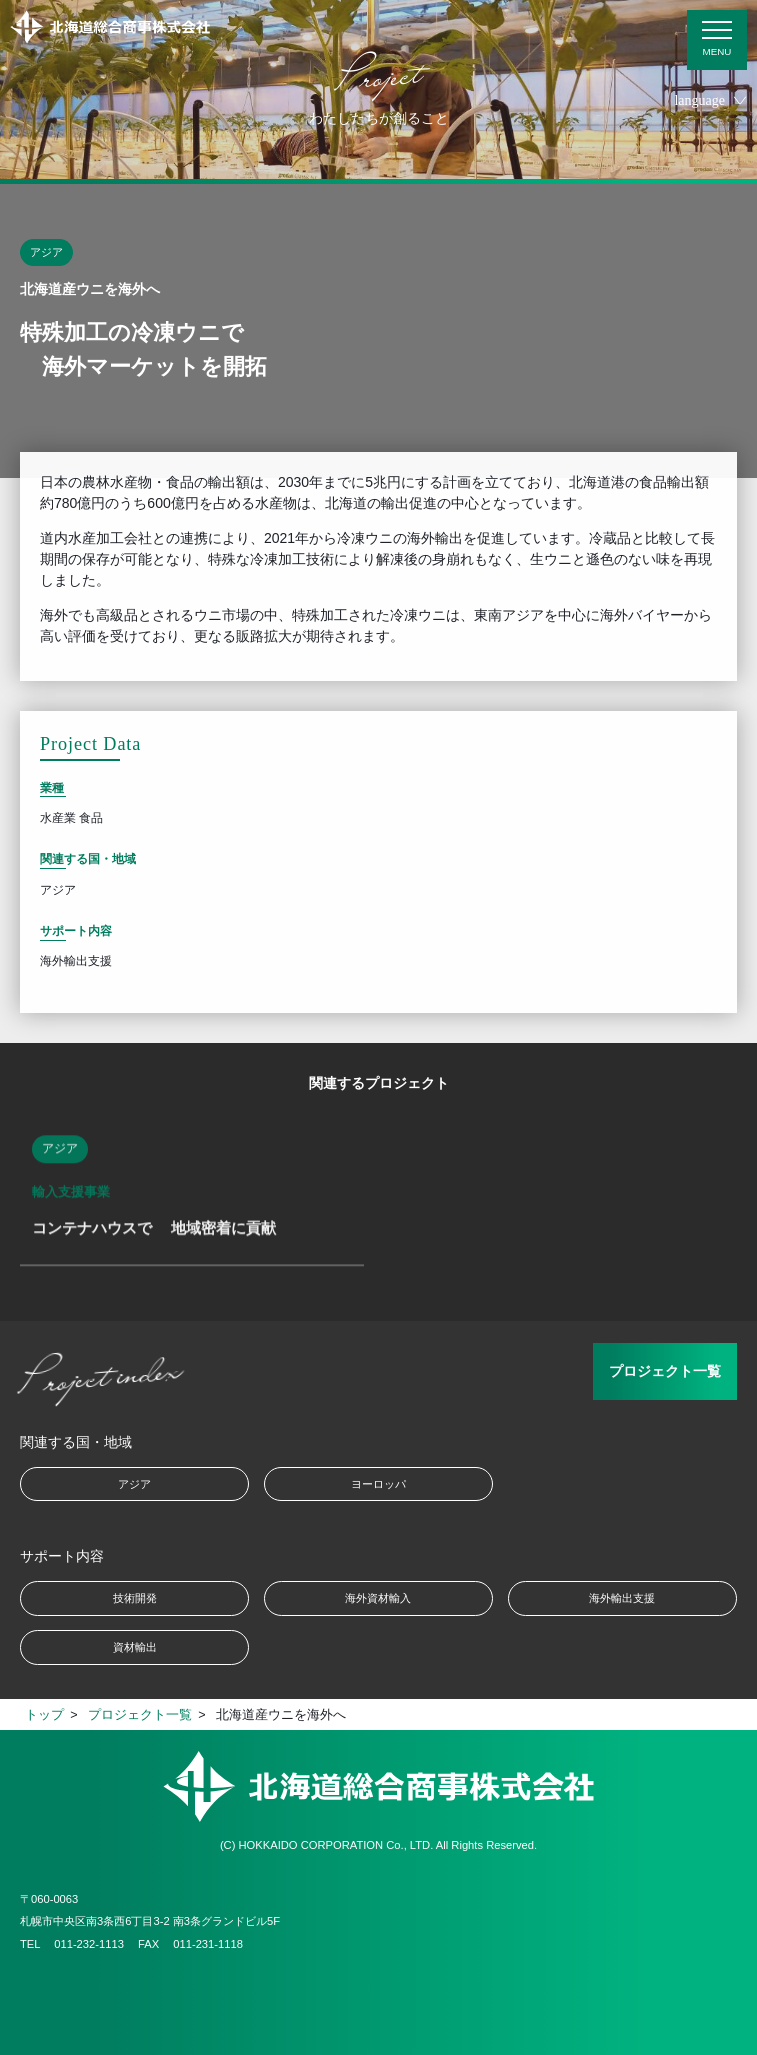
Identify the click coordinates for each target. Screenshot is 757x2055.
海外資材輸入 (378, 1598)
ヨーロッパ (378, 1484)
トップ (44, 1715)
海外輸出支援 (622, 1598)
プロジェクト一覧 (665, 1371)
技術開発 (135, 1598)
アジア (134, 1484)
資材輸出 (135, 1647)
